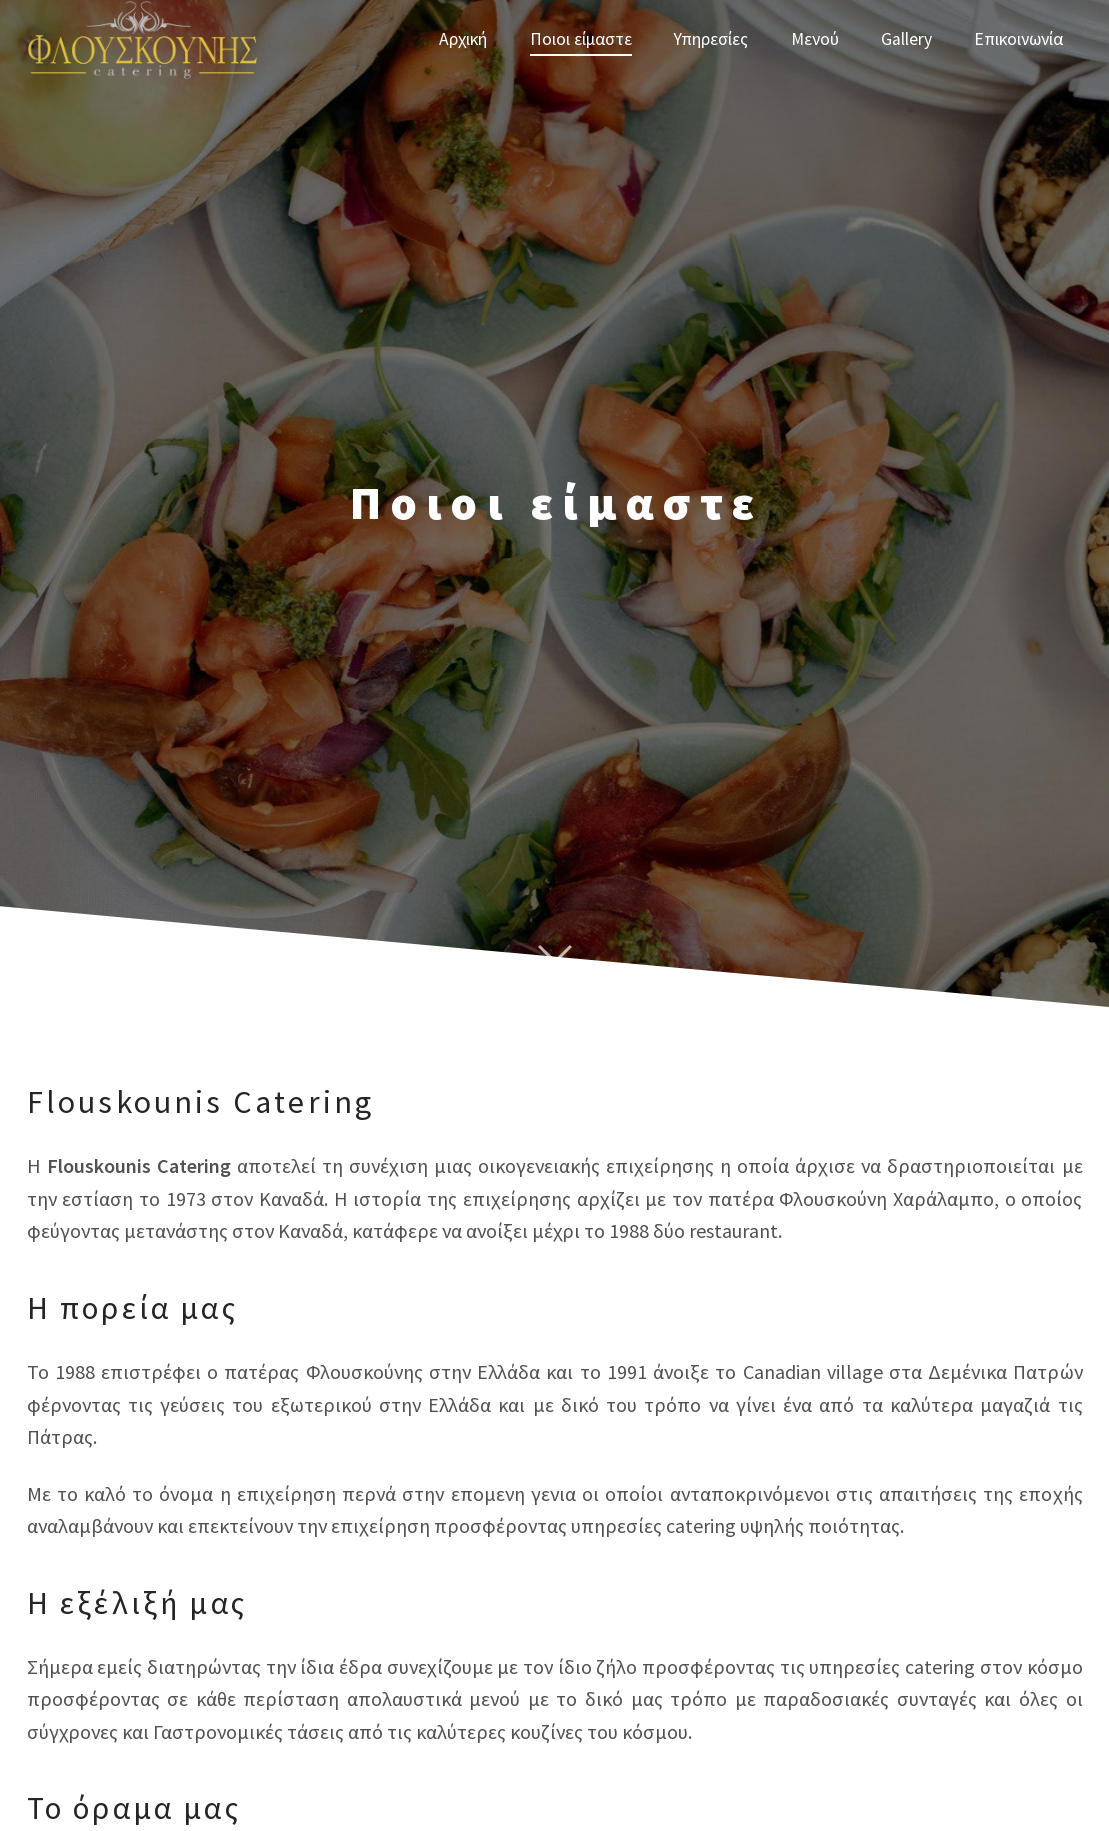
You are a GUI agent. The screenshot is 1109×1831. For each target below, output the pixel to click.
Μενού (815, 39)
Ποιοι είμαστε (581, 39)
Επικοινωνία (1018, 39)
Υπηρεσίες (711, 39)
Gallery (906, 39)
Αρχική (463, 39)
